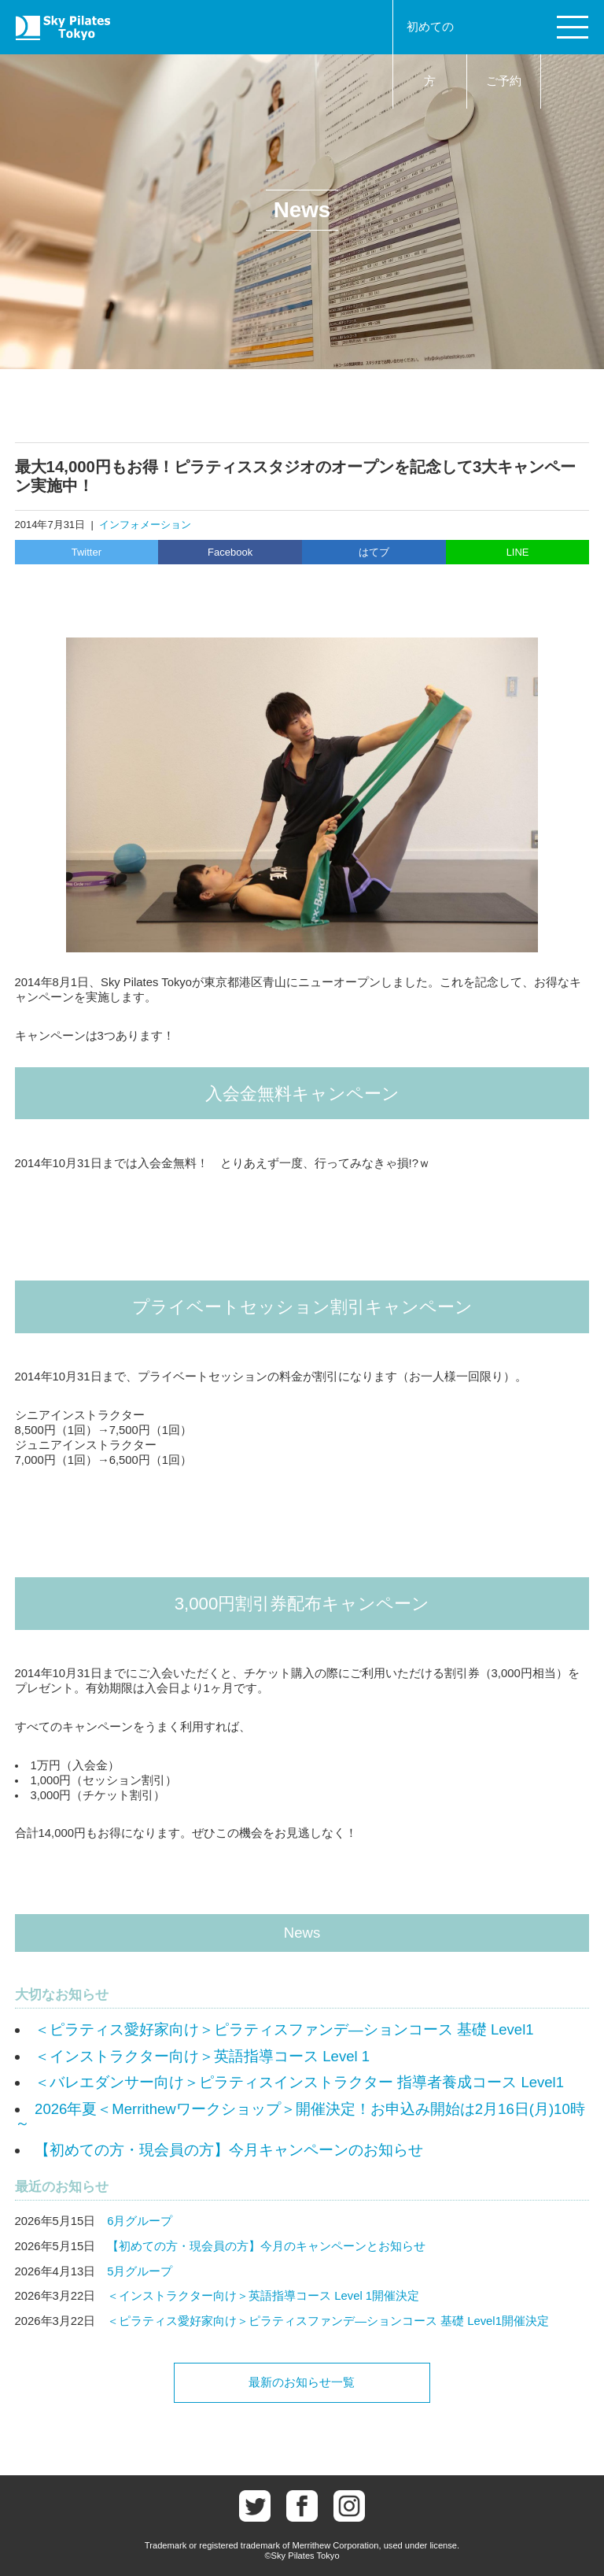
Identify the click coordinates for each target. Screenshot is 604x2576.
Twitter (86, 552)
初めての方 (430, 53)
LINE (517, 552)
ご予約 (503, 81)
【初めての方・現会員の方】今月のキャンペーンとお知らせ (266, 2246)
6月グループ (139, 2221)
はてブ (374, 552)
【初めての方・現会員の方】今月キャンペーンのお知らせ (229, 2150)
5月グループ (139, 2271)
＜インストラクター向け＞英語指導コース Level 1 (202, 2056)
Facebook (230, 552)
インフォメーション (145, 524)
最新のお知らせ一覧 (302, 2382)
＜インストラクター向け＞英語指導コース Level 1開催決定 (263, 2296)
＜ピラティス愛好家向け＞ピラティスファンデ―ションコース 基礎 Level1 (284, 2029)
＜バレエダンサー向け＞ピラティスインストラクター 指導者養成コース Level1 (299, 2082)
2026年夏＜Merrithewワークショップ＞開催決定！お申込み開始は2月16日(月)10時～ (300, 2116)
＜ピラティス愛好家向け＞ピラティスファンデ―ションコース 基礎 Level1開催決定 (328, 2321)
